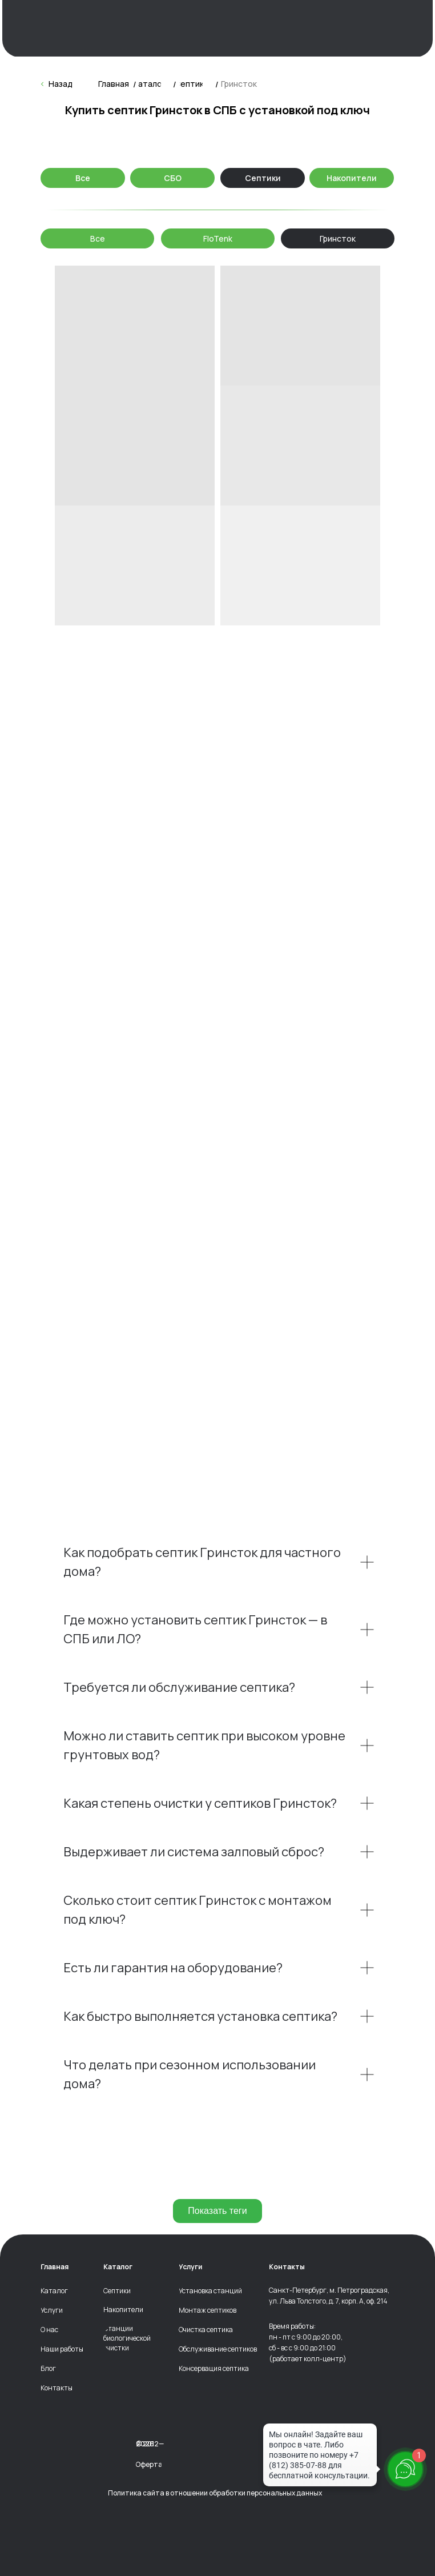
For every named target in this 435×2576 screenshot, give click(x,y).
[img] (73, 28)
